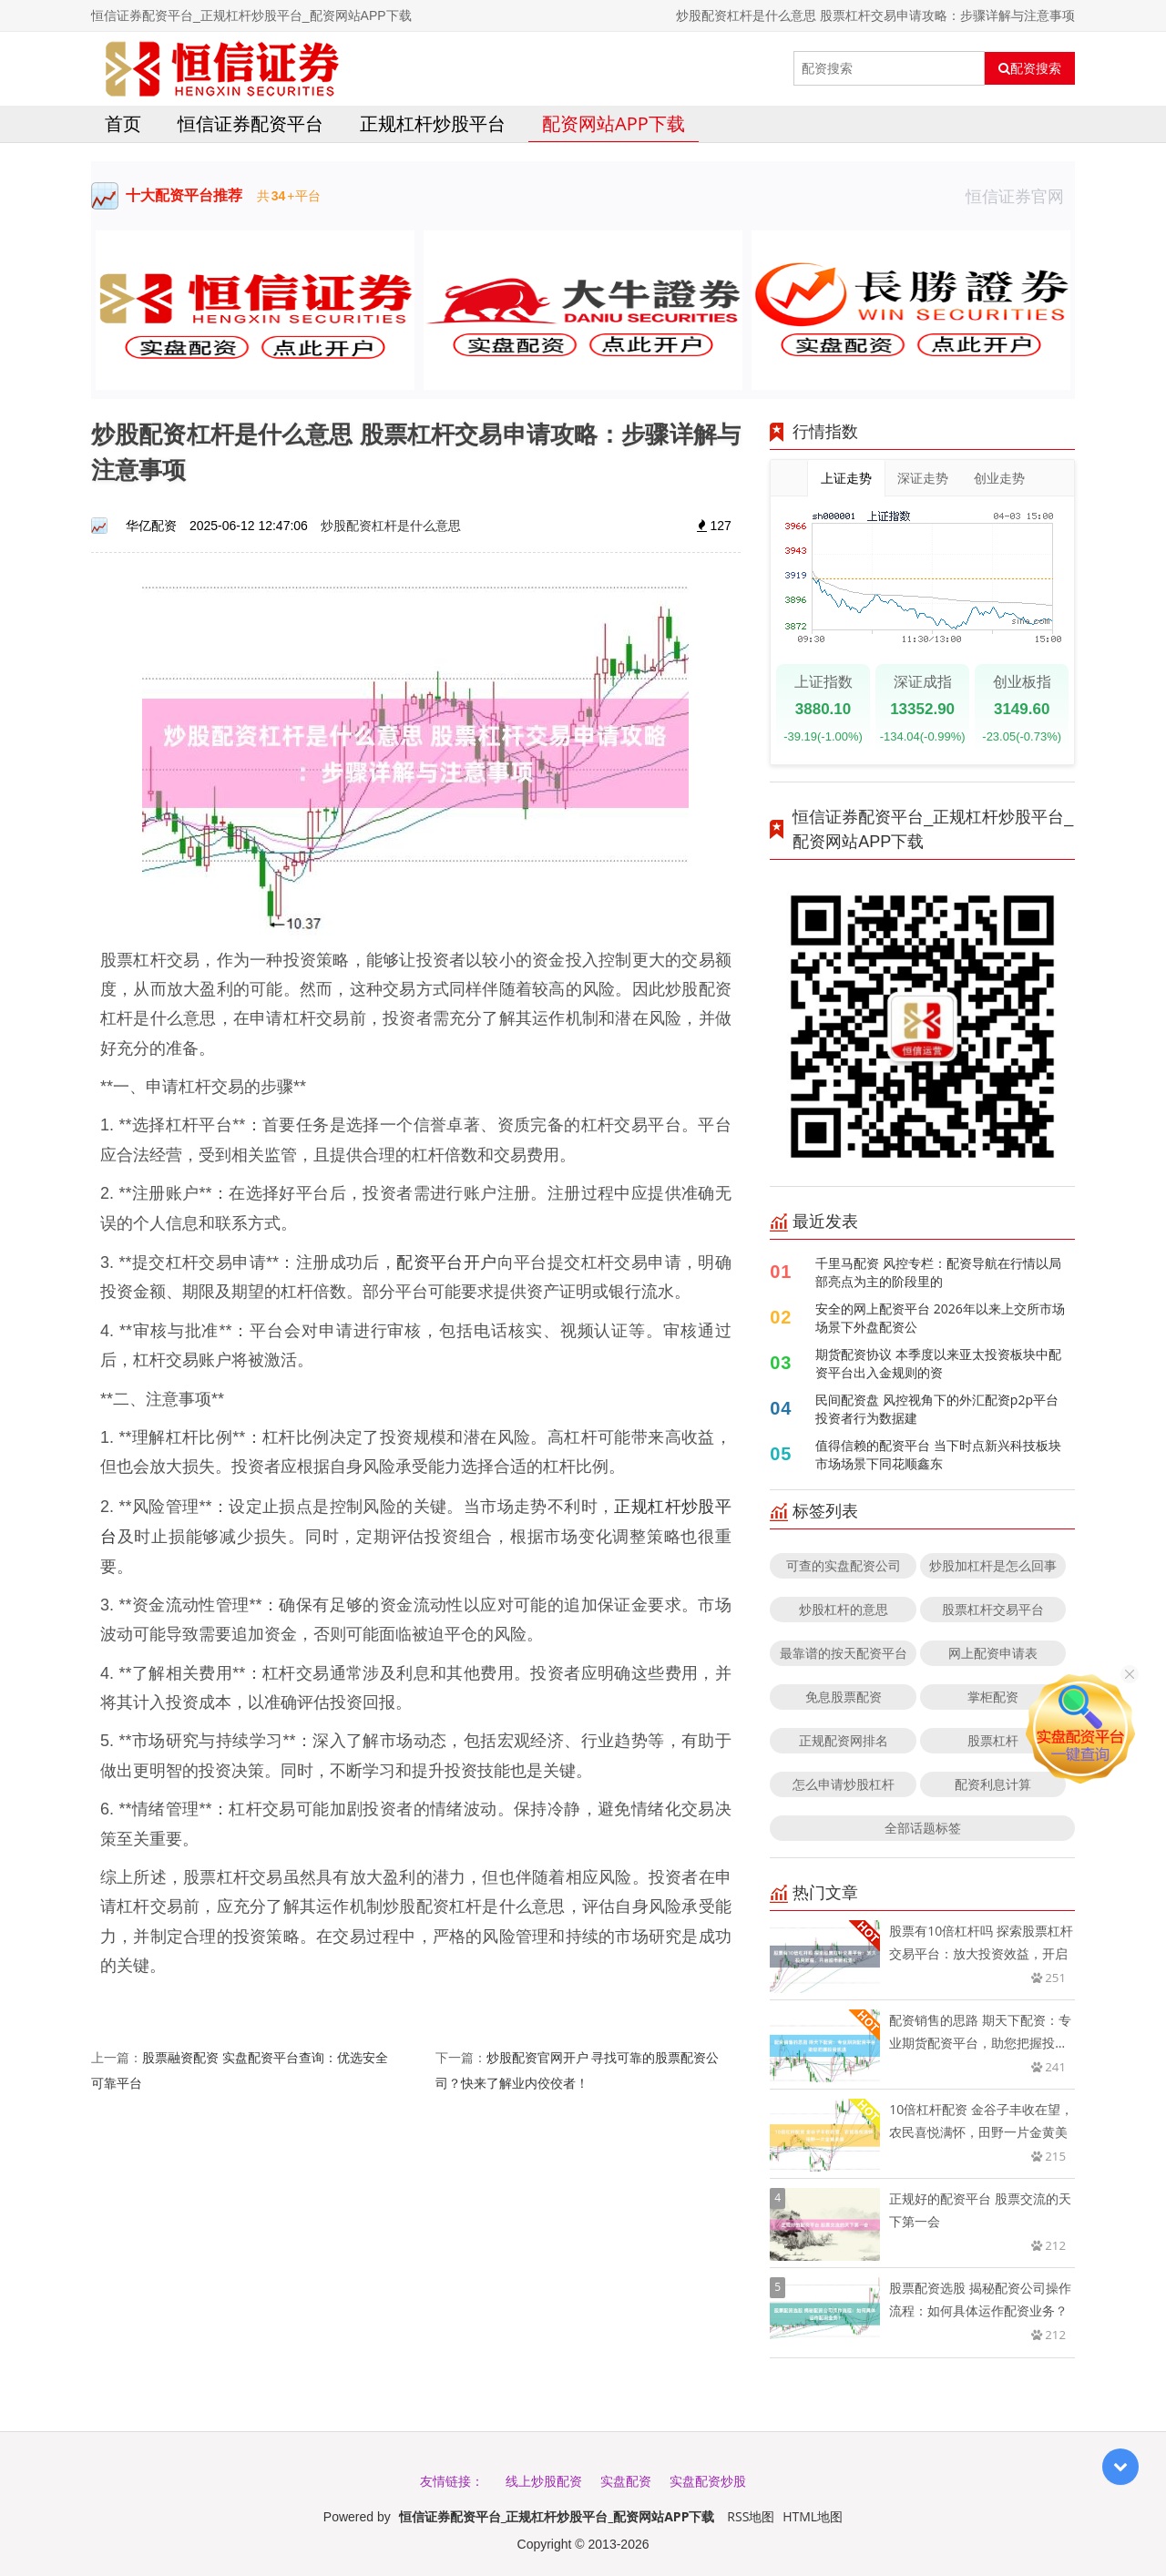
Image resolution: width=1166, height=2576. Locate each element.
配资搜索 (1029, 68)
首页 (123, 123)
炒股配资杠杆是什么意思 (391, 525)
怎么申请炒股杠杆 (844, 1784)
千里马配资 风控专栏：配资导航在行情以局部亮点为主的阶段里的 (938, 1272)
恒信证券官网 (1020, 196)
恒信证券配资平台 (250, 123)
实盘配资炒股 (708, 2480)
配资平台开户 (446, 1262)
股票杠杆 (992, 1740)
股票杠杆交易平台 (993, 1609)
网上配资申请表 (993, 1652)
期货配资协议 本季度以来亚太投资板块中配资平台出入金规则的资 (938, 1363)
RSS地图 (750, 2516)
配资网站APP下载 (613, 123)
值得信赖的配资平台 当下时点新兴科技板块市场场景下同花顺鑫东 (938, 1454)
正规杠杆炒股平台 (433, 123)
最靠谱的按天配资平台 (843, 1652)
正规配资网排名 (843, 1740)
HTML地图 (812, 2516)
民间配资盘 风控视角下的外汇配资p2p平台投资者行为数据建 (937, 1408)
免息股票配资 (843, 1696)
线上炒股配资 (544, 2480)
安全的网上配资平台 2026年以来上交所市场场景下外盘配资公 (940, 1317)
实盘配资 (625, 2480)
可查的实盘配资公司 (843, 1565)
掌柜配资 (992, 1696)
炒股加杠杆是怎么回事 (993, 1565)
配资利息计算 (993, 1784)
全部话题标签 (923, 1827)
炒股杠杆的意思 (843, 1609)
